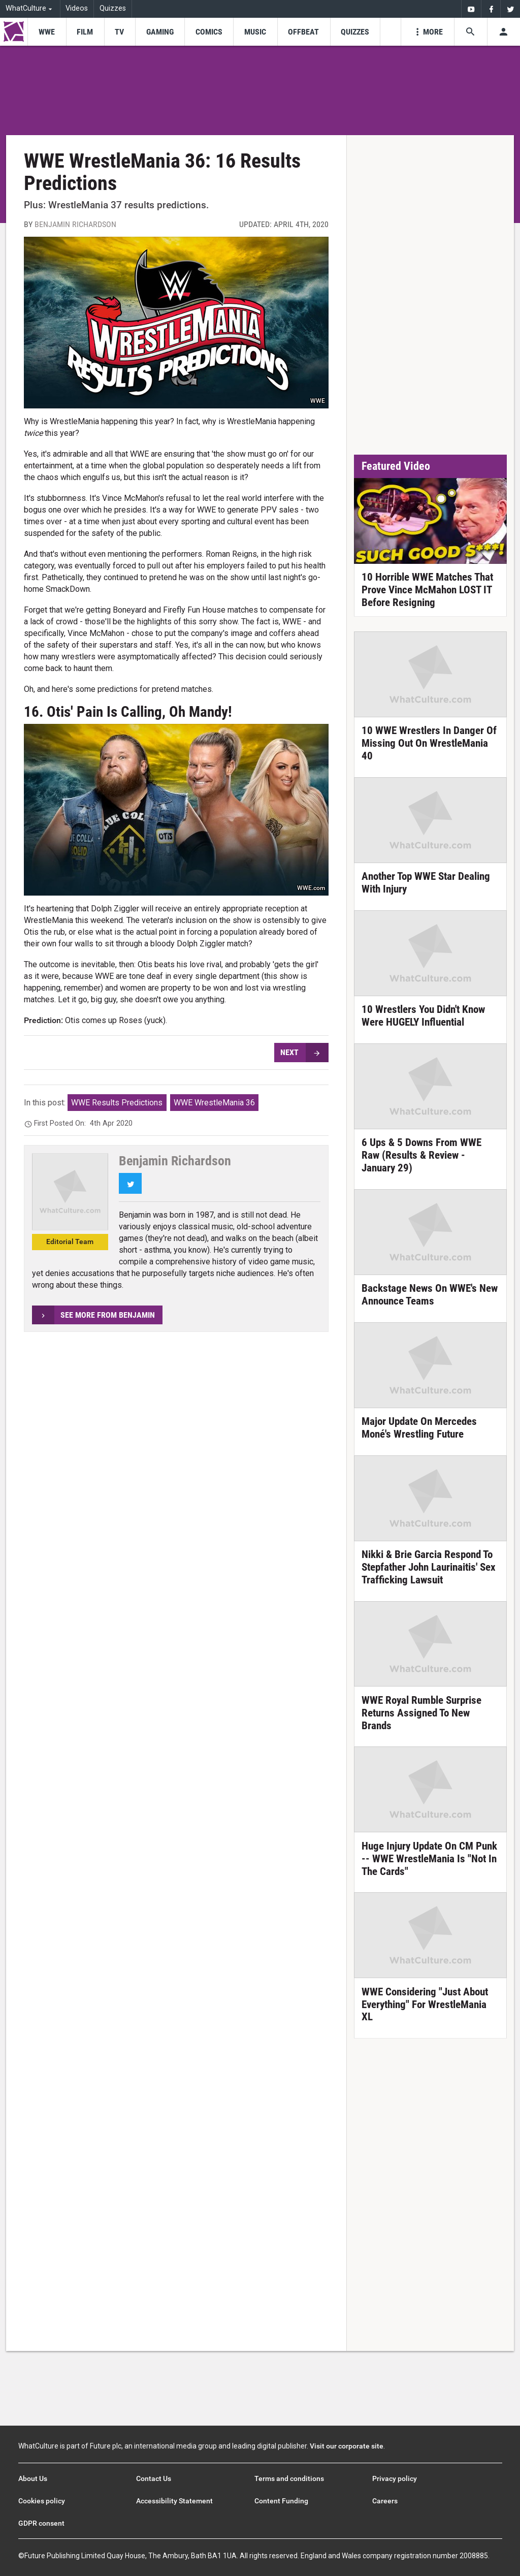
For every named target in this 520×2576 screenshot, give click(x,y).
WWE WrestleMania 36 (214, 1102)
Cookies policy (41, 2501)
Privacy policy (394, 2478)
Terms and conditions (289, 2478)
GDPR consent (41, 2523)
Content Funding (281, 2501)
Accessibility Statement (174, 2501)
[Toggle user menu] (503, 32)
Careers (385, 2501)
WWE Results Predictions (116, 1102)
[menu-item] (46, 32)
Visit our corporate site (346, 2446)
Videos (77, 8)
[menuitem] (471, 9)
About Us (32, 2478)
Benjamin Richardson (75, 224)
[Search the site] (470, 32)
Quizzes (113, 8)
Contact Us (153, 2478)
